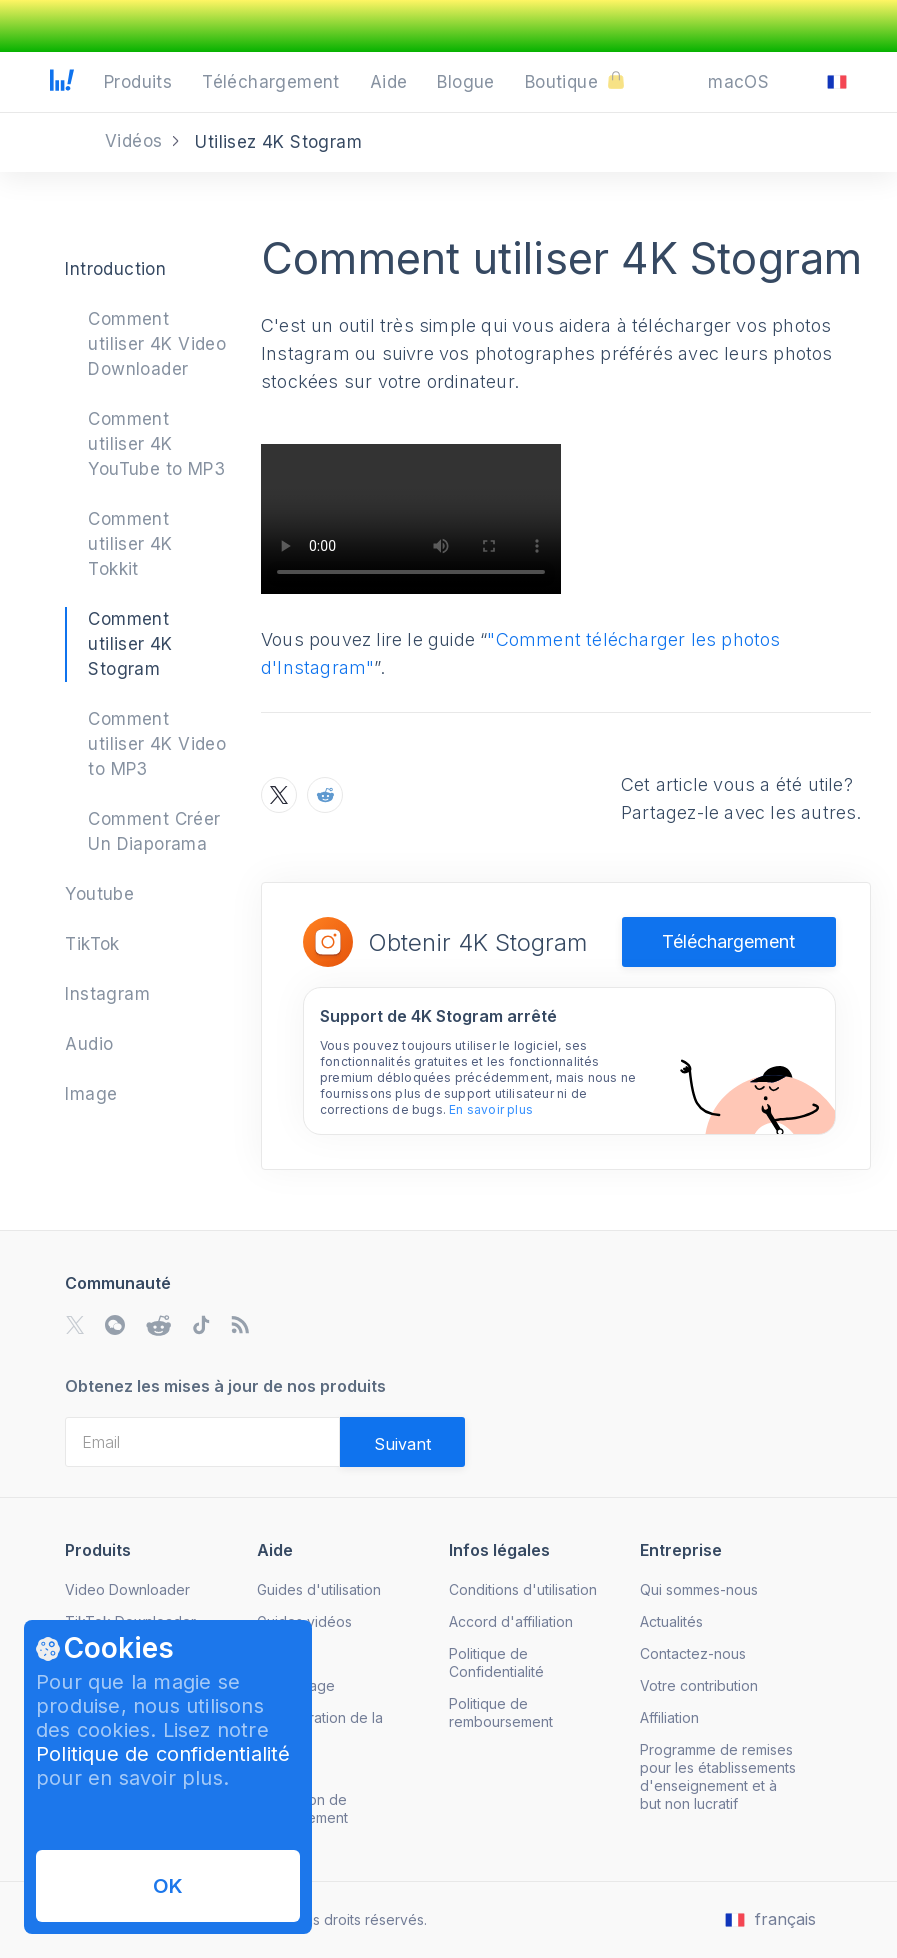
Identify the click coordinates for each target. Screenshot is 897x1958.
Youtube (99, 894)
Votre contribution (699, 1685)
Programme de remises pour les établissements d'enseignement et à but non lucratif (718, 1776)
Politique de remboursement (501, 1712)
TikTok (92, 944)
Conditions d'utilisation (523, 1589)
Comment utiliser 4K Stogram (130, 644)
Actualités (671, 1621)
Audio (89, 1044)
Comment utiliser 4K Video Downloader (157, 344)
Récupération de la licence (320, 1726)
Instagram (107, 994)
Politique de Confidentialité (496, 1662)
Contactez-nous (693, 1653)
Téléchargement (728, 941)
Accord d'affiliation (511, 1621)
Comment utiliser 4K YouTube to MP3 (156, 444)
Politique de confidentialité (163, 1754)
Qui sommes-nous (699, 1589)
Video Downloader (127, 1589)
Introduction (115, 269)
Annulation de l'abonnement (302, 1808)
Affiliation (669, 1717)
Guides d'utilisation (319, 1589)
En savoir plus (491, 1109)
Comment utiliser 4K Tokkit (130, 544)
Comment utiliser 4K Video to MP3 (157, 744)
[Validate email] (402, 1442)
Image (91, 1094)
